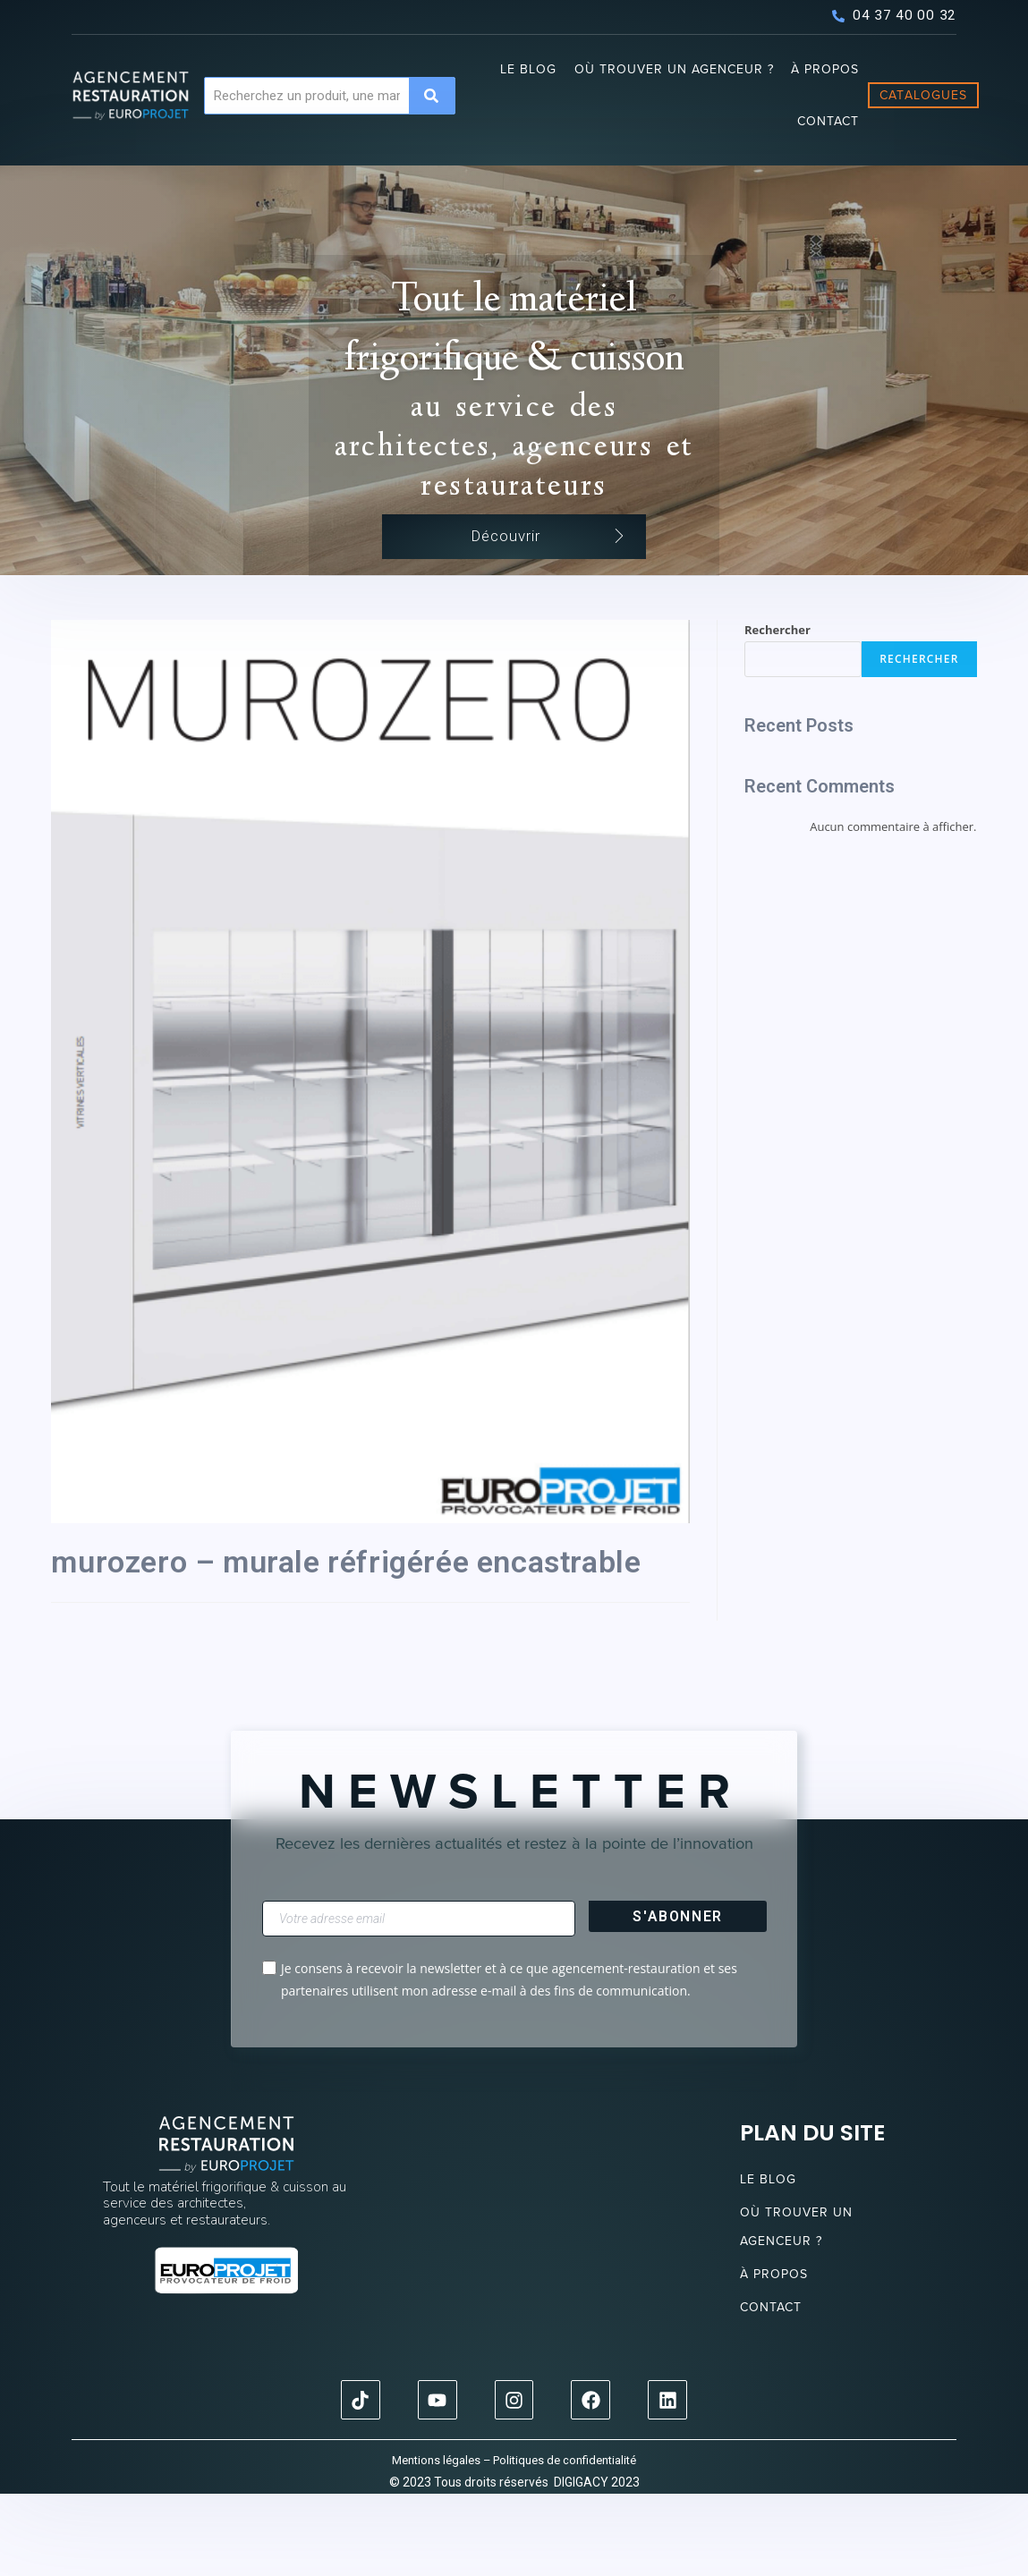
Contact (828, 121)
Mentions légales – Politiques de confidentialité (514, 2542)
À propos (825, 69)
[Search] (432, 96)
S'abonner (677, 1997)
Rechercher (777, 713)
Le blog (528, 69)
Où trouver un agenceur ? (674, 69)
